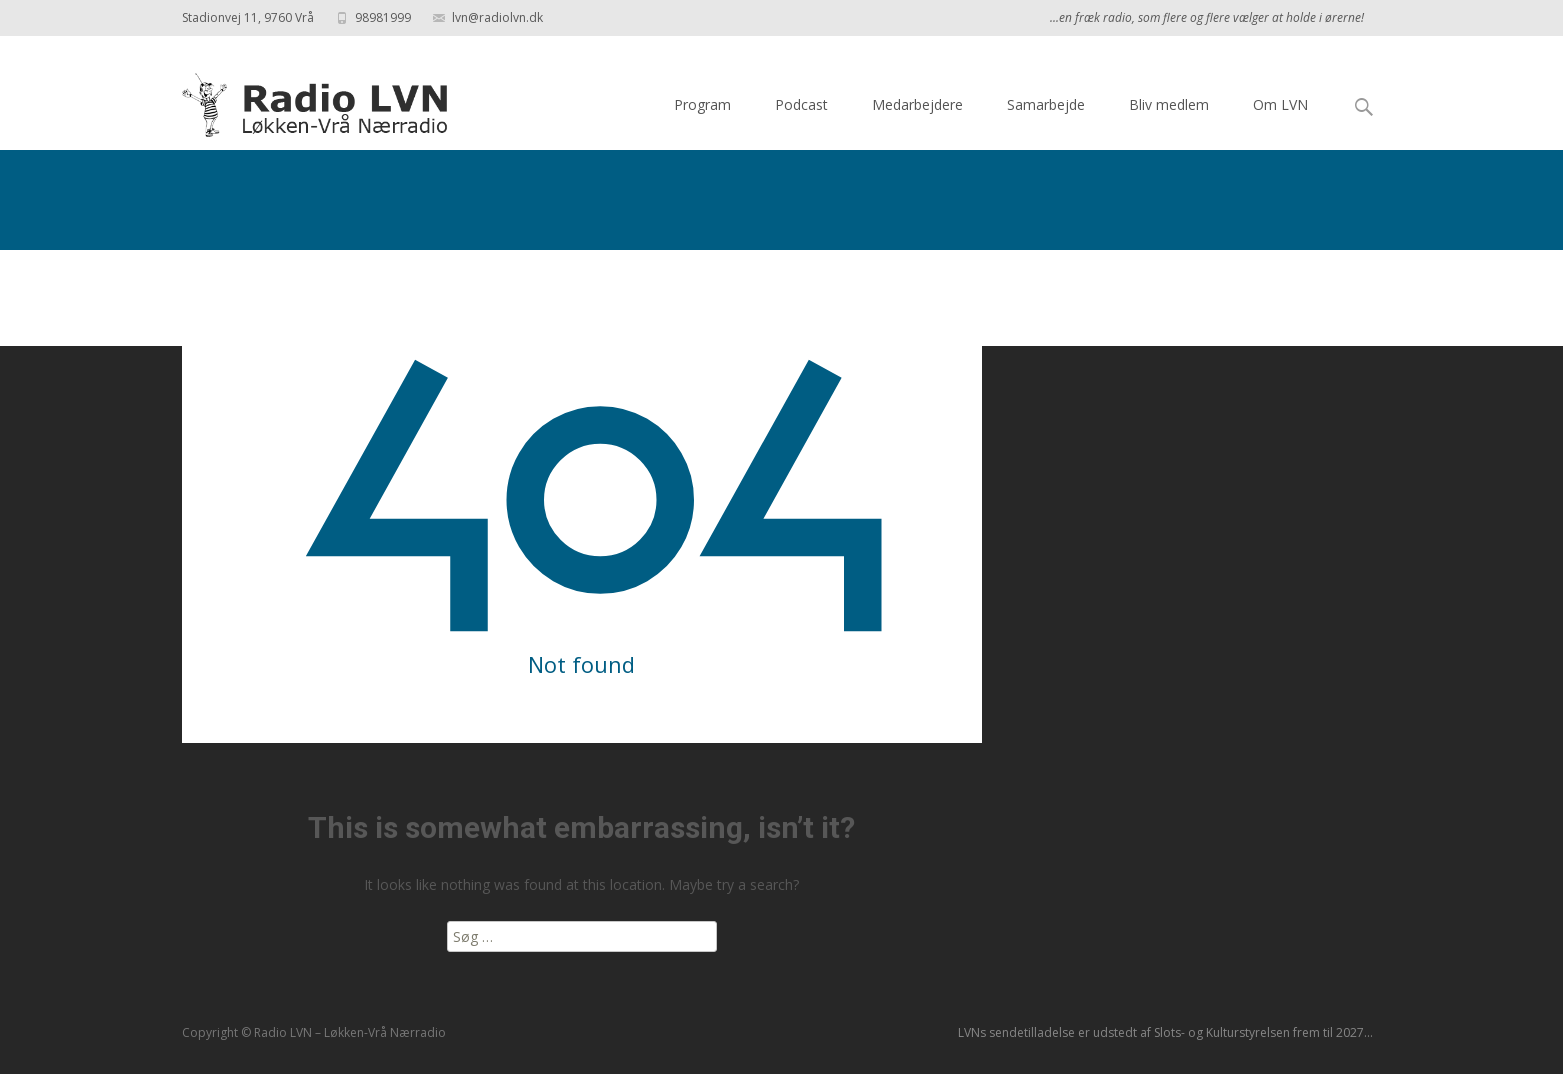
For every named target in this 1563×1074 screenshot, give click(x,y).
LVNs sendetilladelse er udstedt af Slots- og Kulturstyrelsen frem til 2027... (1165, 1032)
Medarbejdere (917, 104)
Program (702, 104)
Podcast (801, 104)
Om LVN (1280, 104)
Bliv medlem (1169, 104)
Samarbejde (1046, 104)
